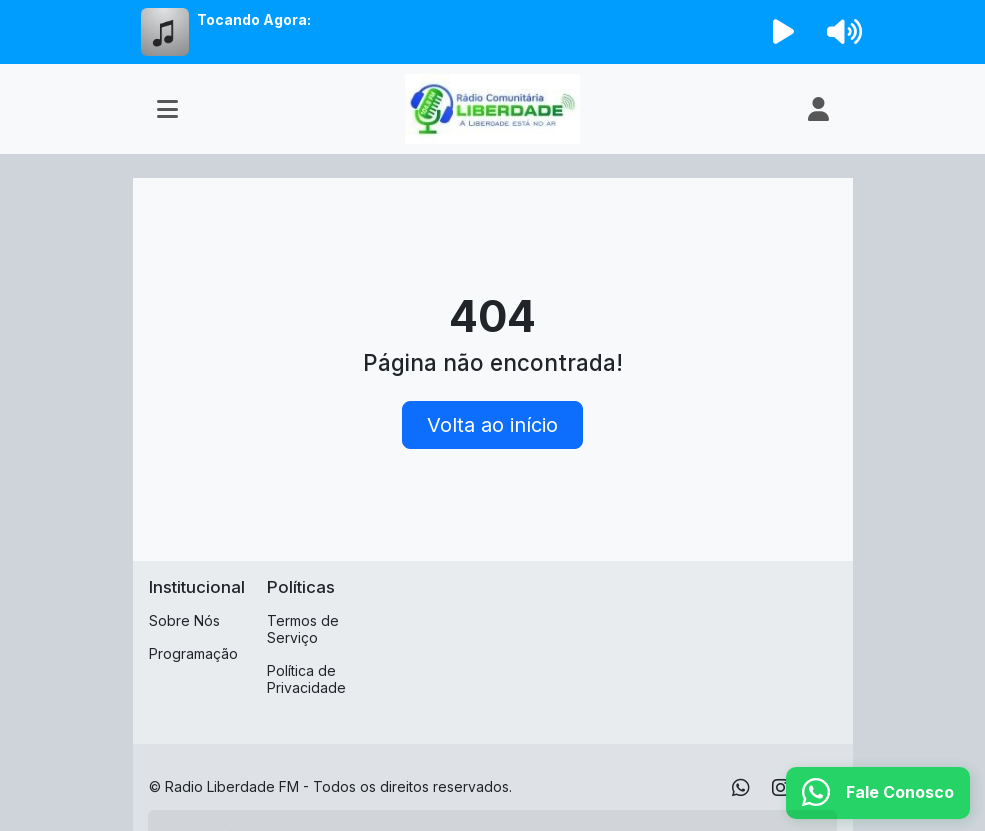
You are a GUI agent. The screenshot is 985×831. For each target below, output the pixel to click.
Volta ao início (492, 425)
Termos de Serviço (303, 629)
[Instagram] (781, 788)
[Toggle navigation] (167, 109)
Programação (193, 653)
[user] (818, 109)
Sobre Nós (184, 620)
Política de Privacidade (306, 679)
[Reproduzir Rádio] (783, 32)
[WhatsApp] (741, 788)
